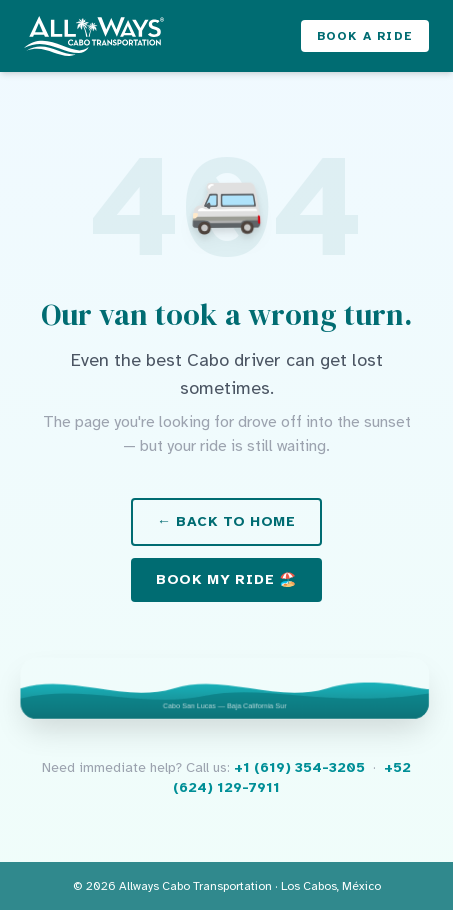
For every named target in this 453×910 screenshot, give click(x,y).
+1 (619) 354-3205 (299, 767)
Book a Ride (365, 36)
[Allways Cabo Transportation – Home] (94, 36)
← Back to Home (226, 521)
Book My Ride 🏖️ (226, 579)
